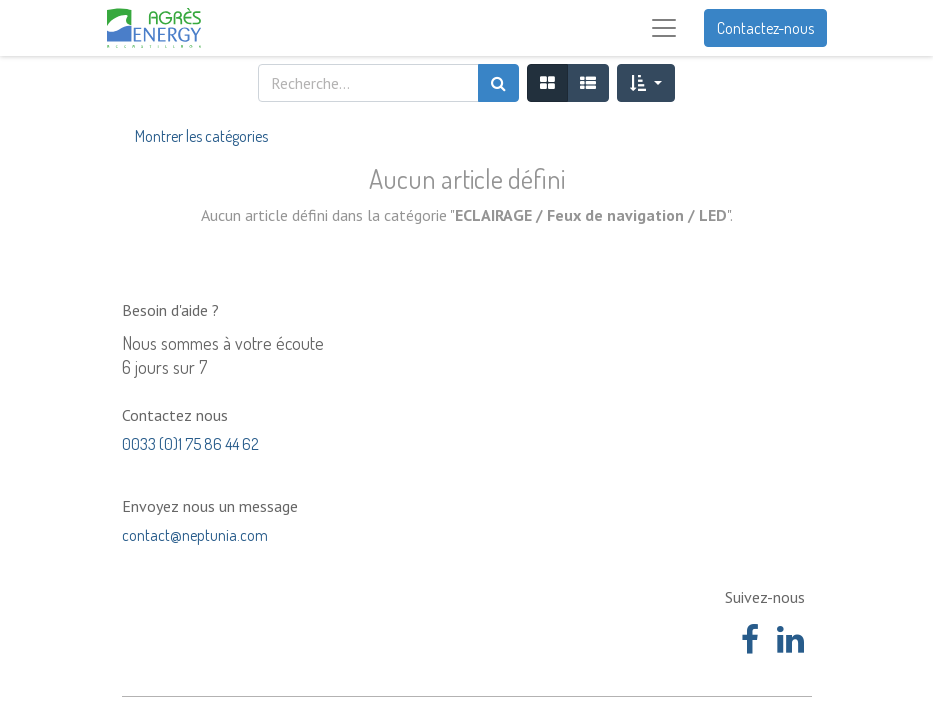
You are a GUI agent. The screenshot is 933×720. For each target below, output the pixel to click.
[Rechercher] (498, 83)
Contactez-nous (765, 28)
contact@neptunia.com (195, 535)
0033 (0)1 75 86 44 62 (190, 444)
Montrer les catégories (201, 136)
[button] (645, 83)
